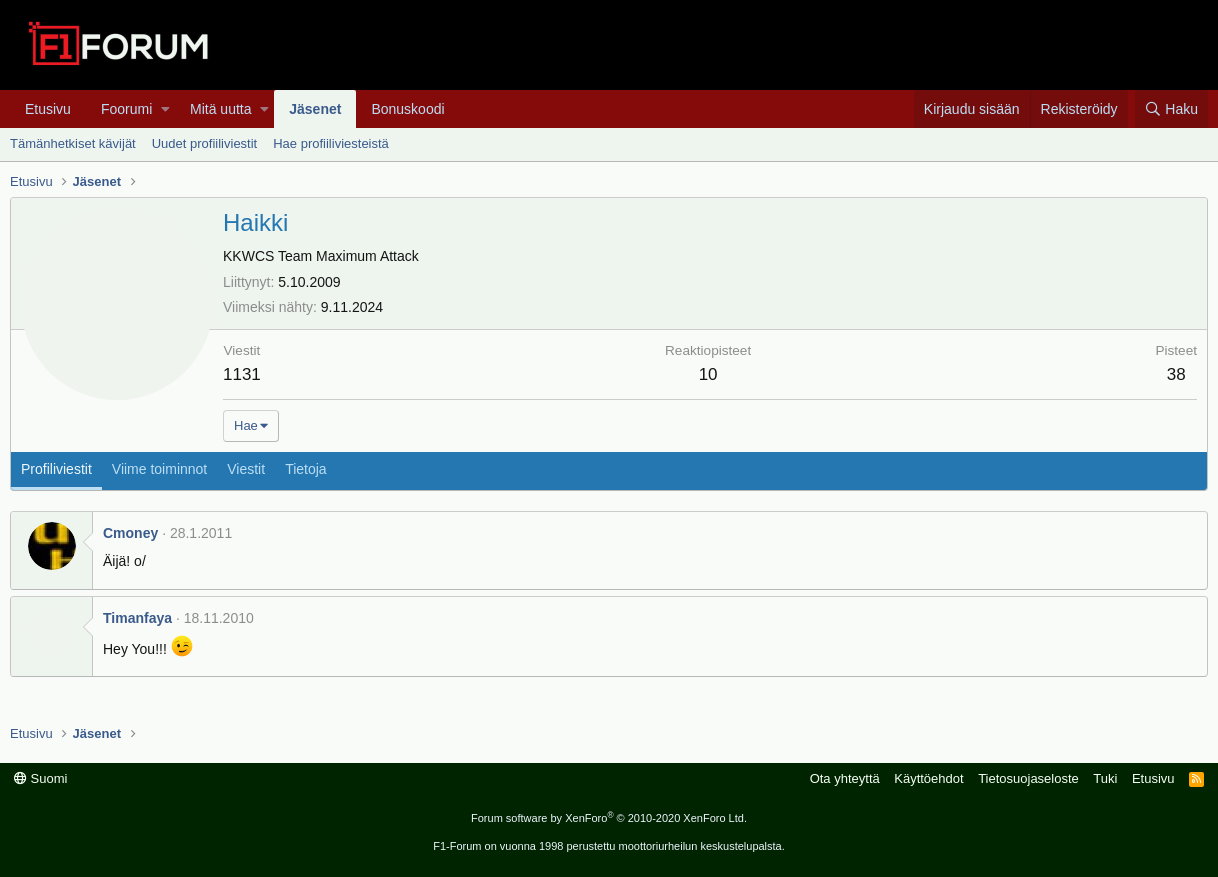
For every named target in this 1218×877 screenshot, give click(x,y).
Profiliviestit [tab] (56, 469)
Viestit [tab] (246, 469)
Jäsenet (315, 109)
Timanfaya (137, 618)
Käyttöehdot (928, 778)
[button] (165, 109)
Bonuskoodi (407, 109)
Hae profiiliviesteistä (331, 143)
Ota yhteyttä (845, 778)
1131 (242, 374)
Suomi (40, 778)
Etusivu (48, 109)
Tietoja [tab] (306, 469)
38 (1176, 374)
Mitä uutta (220, 109)
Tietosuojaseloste (1028, 778)
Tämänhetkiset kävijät (73, 143)
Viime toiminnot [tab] (159, 469)
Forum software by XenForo (609, 818)
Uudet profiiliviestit (205, 143)
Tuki (1105, 778)
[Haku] (1171, 109)
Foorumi (126, 109)
